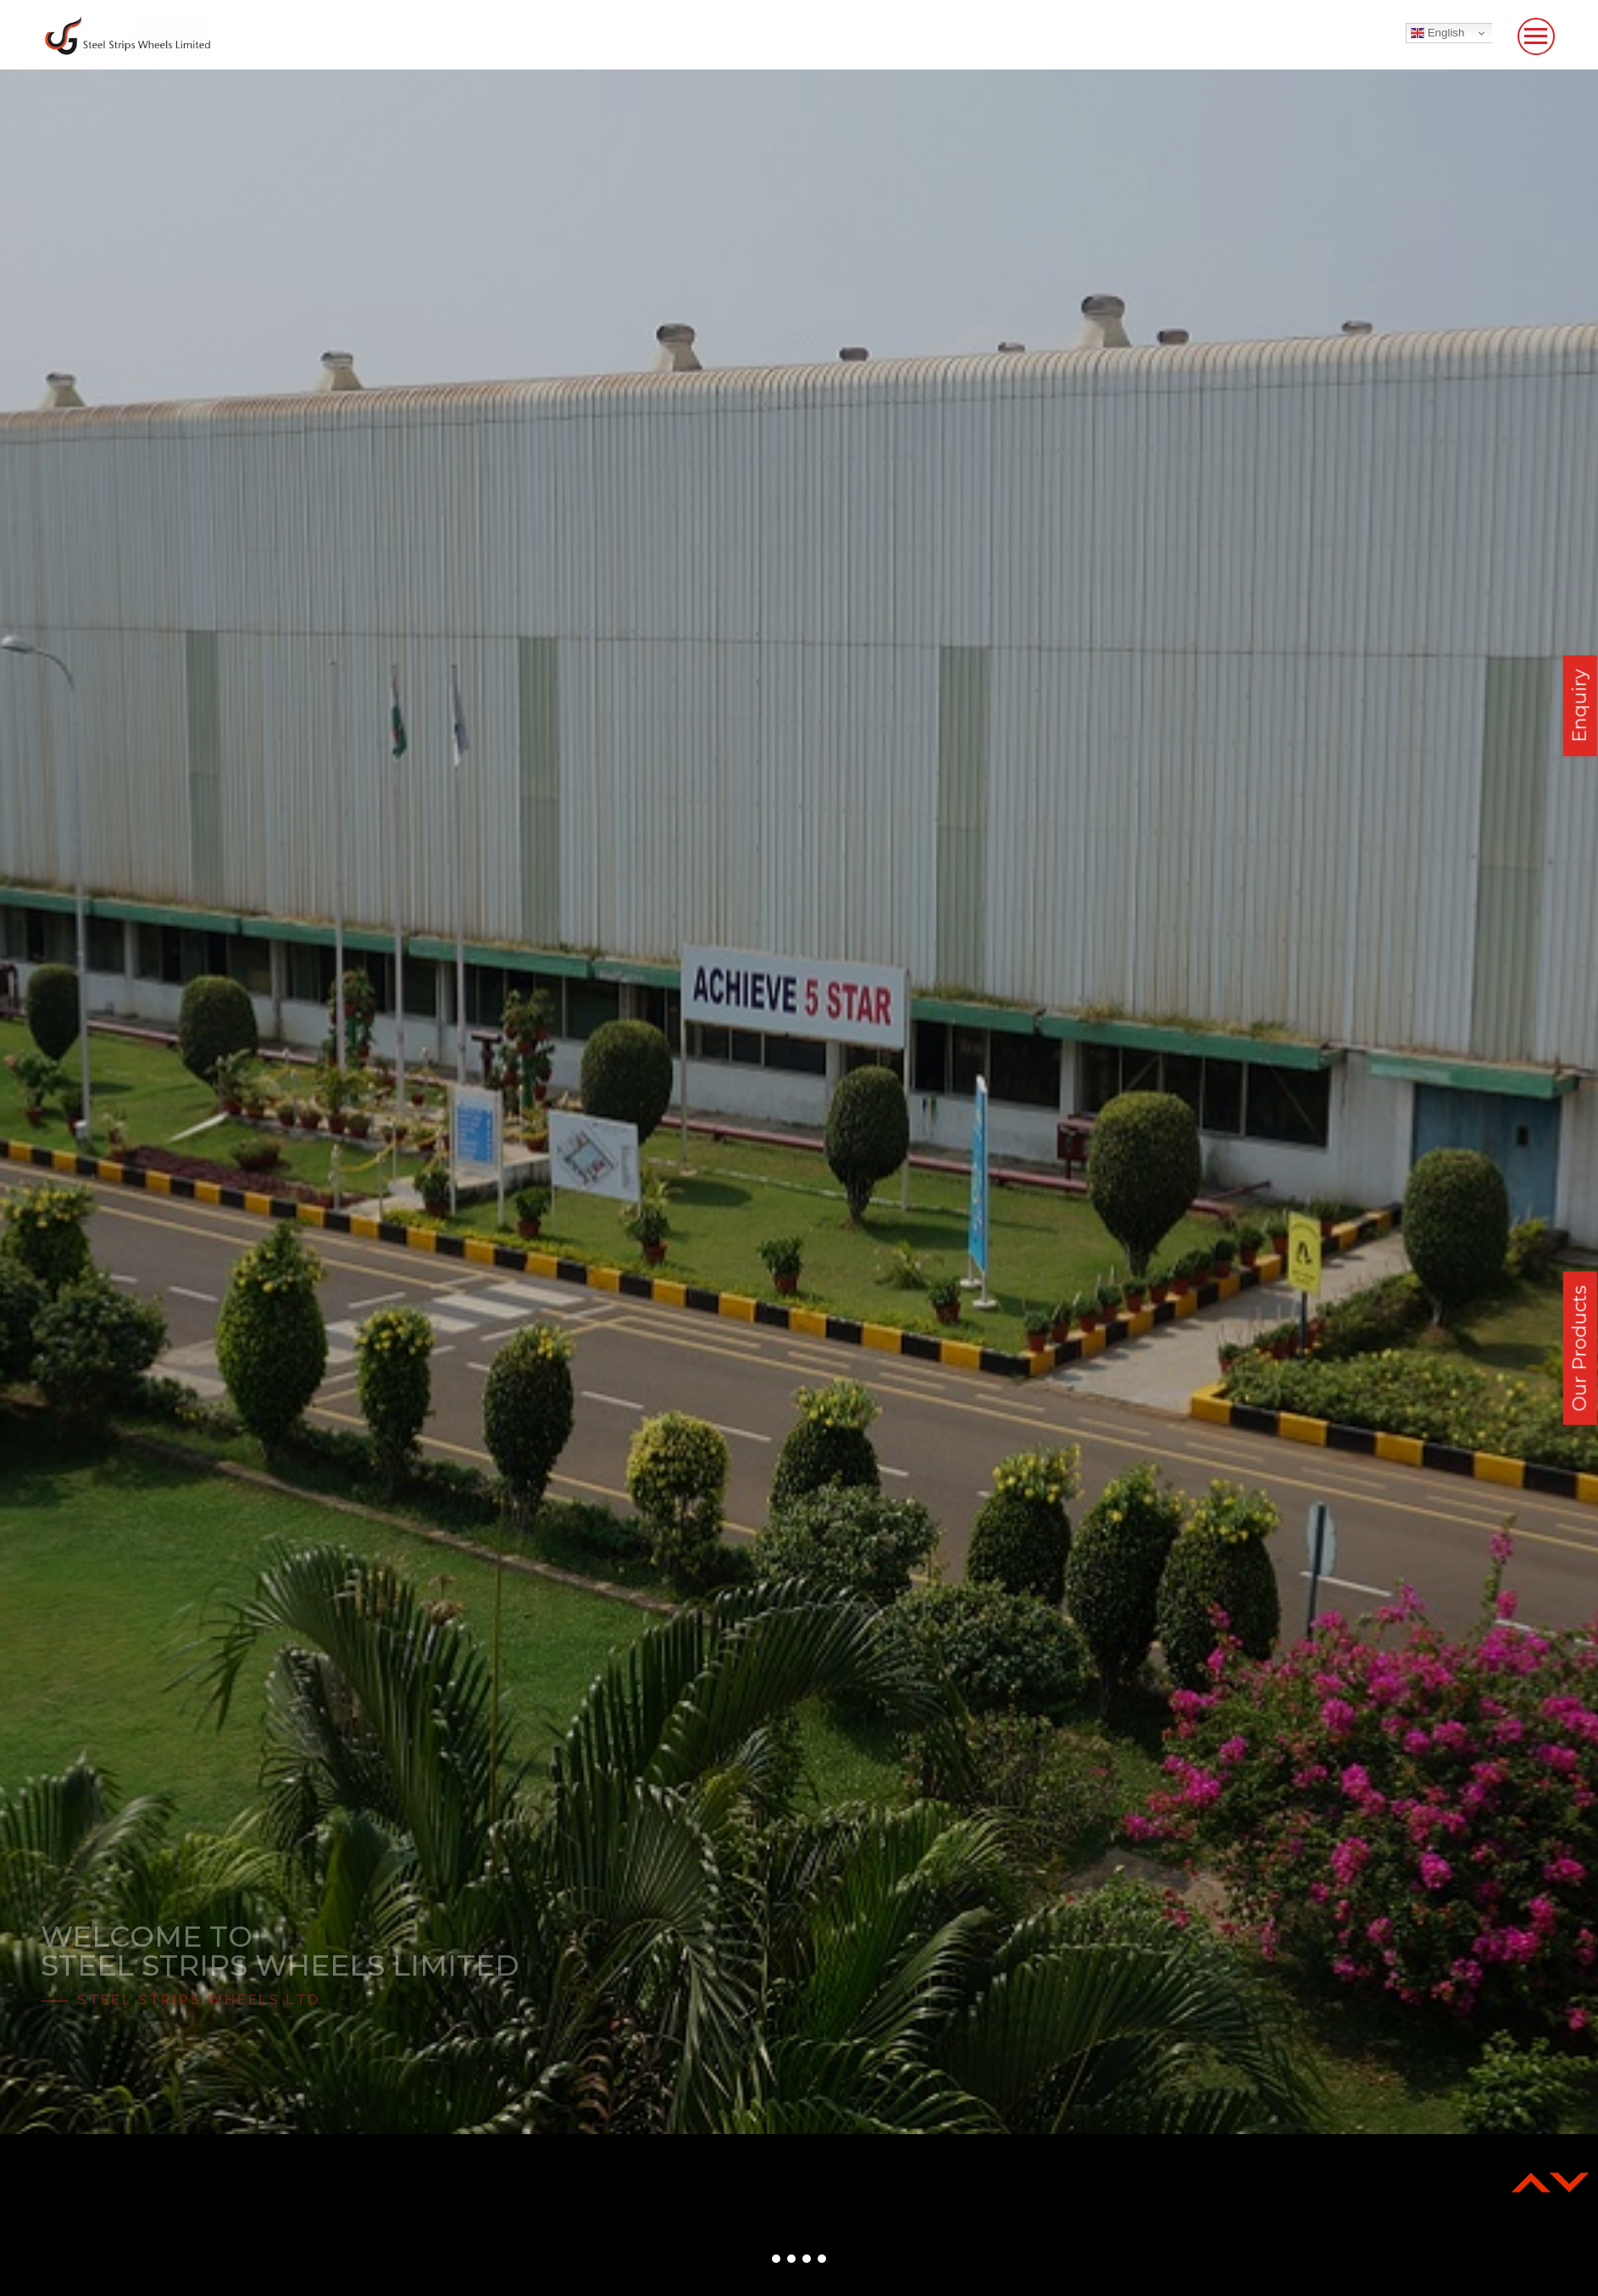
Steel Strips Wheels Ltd (198, 2000)
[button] (776, 2258)
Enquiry (1579, 705)
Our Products (1579, 1348)
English (1437, 33)
